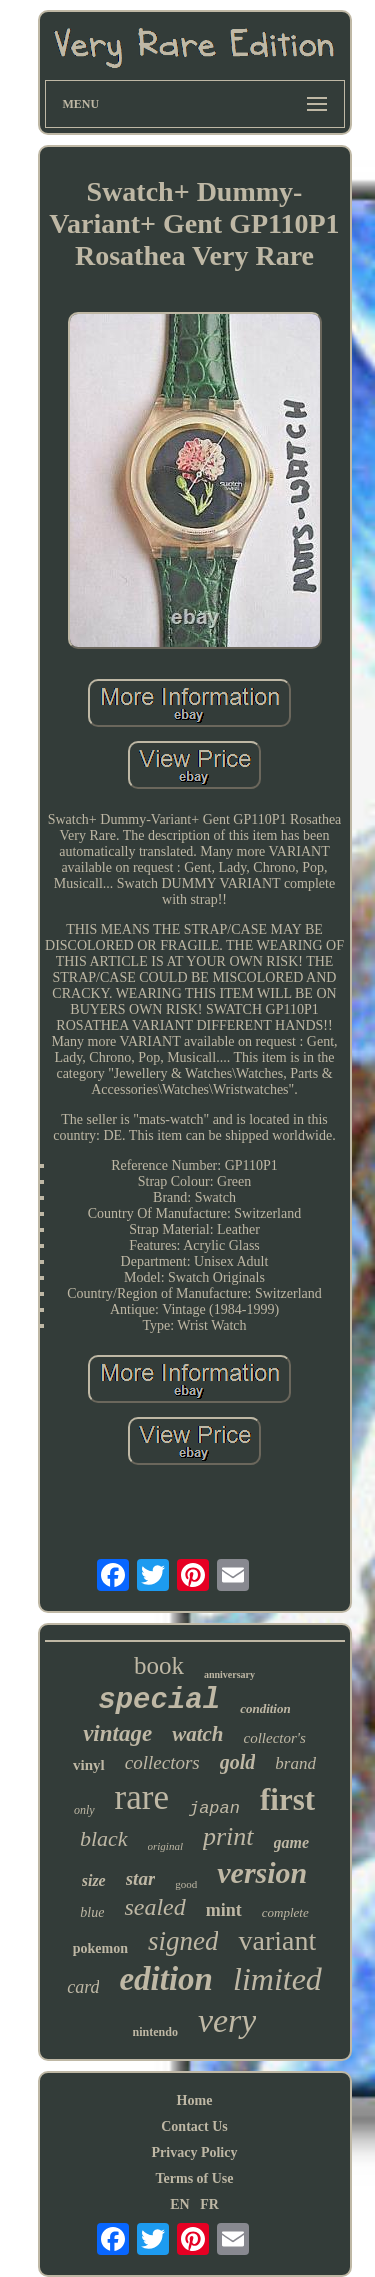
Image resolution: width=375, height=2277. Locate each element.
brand (295, 1763)
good (186, 1884)
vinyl (89, 1765)
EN (179, 2204)
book (159, 1665)
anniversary (229, 1674)
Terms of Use (194, 2178)
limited (277, 1979)
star (141, 1878)
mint (224, 1910)
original (165, 1846)
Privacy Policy (195, 2152)
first (287, 1799)
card (83, 1987)
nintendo (155, 2032)
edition (166, 1979)
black (104, 1838)
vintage (117, 1733)
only (84, 1810)
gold (238, 1762)
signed (183, 1941)
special (159, 1700)
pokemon (100, 1948)
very (227, 2020)
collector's (274, 1738)
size (94, 1880)
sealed (154, 1907)
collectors (162, 1762)
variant (277, 1940)
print (228, 1836)
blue (92, 1912)
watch (197, 1734)
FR (209, 2204)
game (292, 1842)
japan (214, 1808)
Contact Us (194, 2126)
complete (285, 1912)
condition (265, 1708)
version (262, 1872)
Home (195, 2100)
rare (142, 1797)
